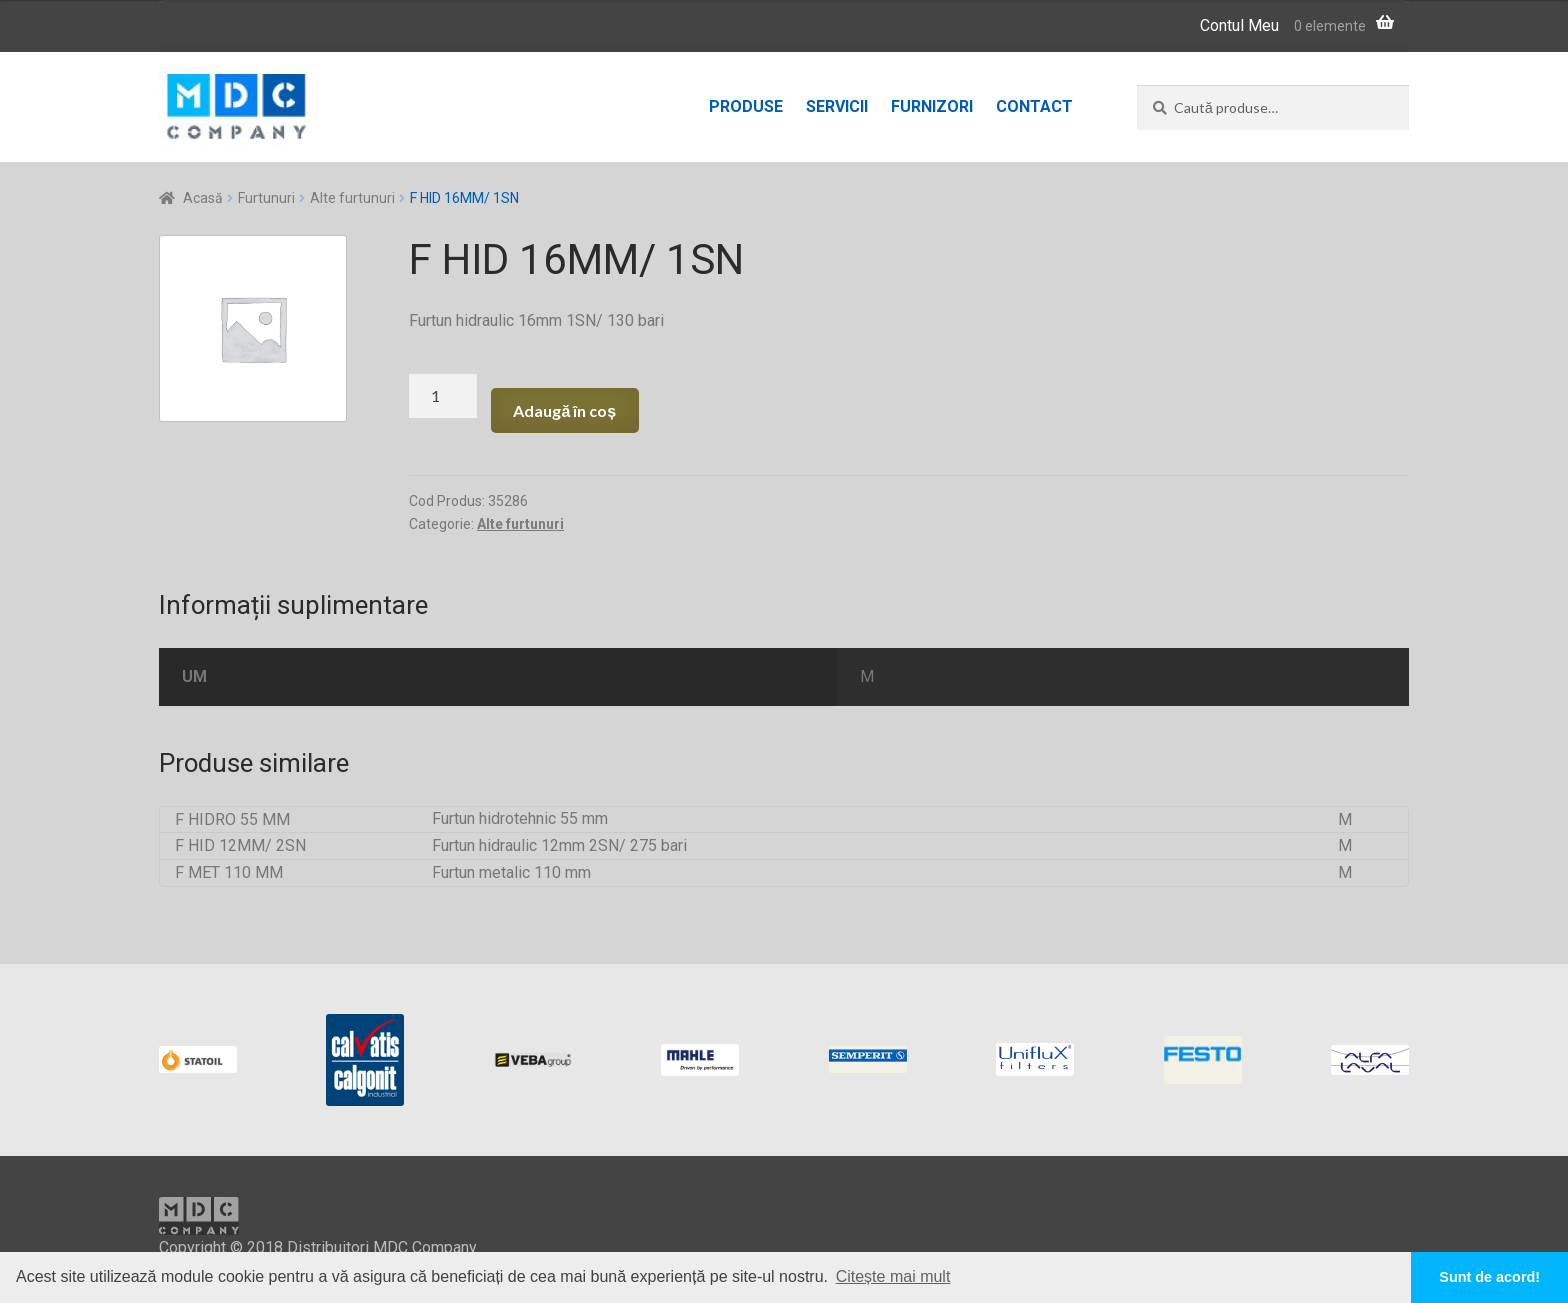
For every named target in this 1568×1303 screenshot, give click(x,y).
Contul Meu (1239, 25)
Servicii (837, 106)
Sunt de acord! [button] (1489, 1277)
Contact (1034, 106)
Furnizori (932, 106)
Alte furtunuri (352, 198)
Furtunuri (266, 198)
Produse (746, 106)
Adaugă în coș (564, 410)
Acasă (203, 198)
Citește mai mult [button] (893, 1276)
